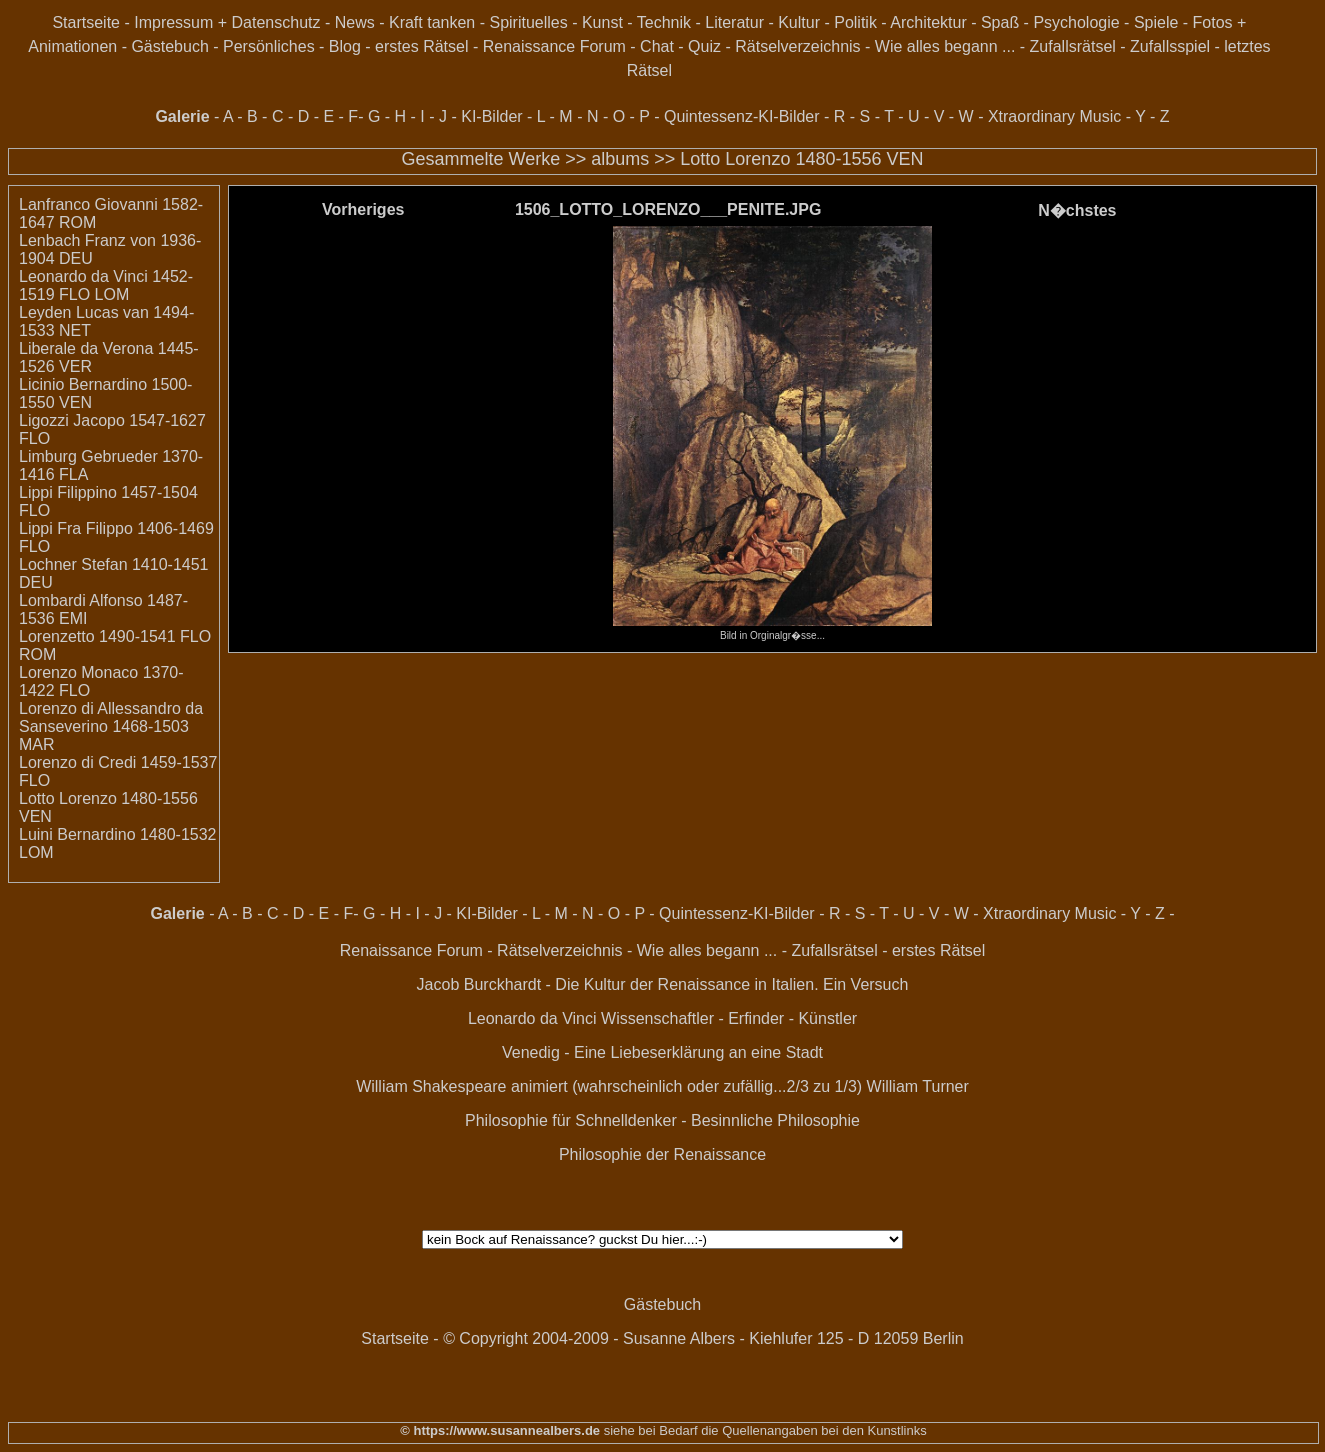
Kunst (602, 22)
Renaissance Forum (554, 46)
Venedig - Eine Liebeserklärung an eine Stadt (662, 1052)
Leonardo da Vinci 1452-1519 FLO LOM (106, 285)
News (355, 22)
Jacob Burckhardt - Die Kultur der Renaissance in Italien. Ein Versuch (663, 984)
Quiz (704, 46)
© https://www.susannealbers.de (500, 1430)
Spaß (1000, 22)
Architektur (928, 22)
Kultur (799, 22)
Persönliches (269, 46)
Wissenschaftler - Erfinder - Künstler (729, 1018)
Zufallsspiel (1170, 46)
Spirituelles (528, 22)
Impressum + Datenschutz (227, 22)
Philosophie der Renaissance (662, 1154)
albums (620, 159)
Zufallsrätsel (1073, 46)
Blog (345, 46)
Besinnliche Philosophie (775, 1120)
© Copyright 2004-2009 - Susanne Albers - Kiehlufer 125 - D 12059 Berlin (703, 1338)
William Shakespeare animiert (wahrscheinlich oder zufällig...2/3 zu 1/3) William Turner (662, 1086)
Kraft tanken (432, 22)
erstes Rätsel (421, 46)
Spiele (1156, 22)
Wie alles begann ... (945, 46)
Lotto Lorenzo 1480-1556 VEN (801, 159)
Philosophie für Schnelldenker (571, 1120)
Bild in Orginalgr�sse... (772, 630)
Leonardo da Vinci (532, 1018)
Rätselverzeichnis (797, 46)
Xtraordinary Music (1054, 116)
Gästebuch (169, 46)
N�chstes (1077, 210)
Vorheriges (363, 209)
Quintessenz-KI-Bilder (742, 116)
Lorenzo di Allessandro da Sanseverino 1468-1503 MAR (111, 726)
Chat (657, 46)
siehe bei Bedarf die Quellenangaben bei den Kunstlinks (763, 1430)
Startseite (86, 22)
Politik (855, 22)
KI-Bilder (491, 116)
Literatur (734, 22)
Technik (664, 22)
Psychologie (1076, 22)
